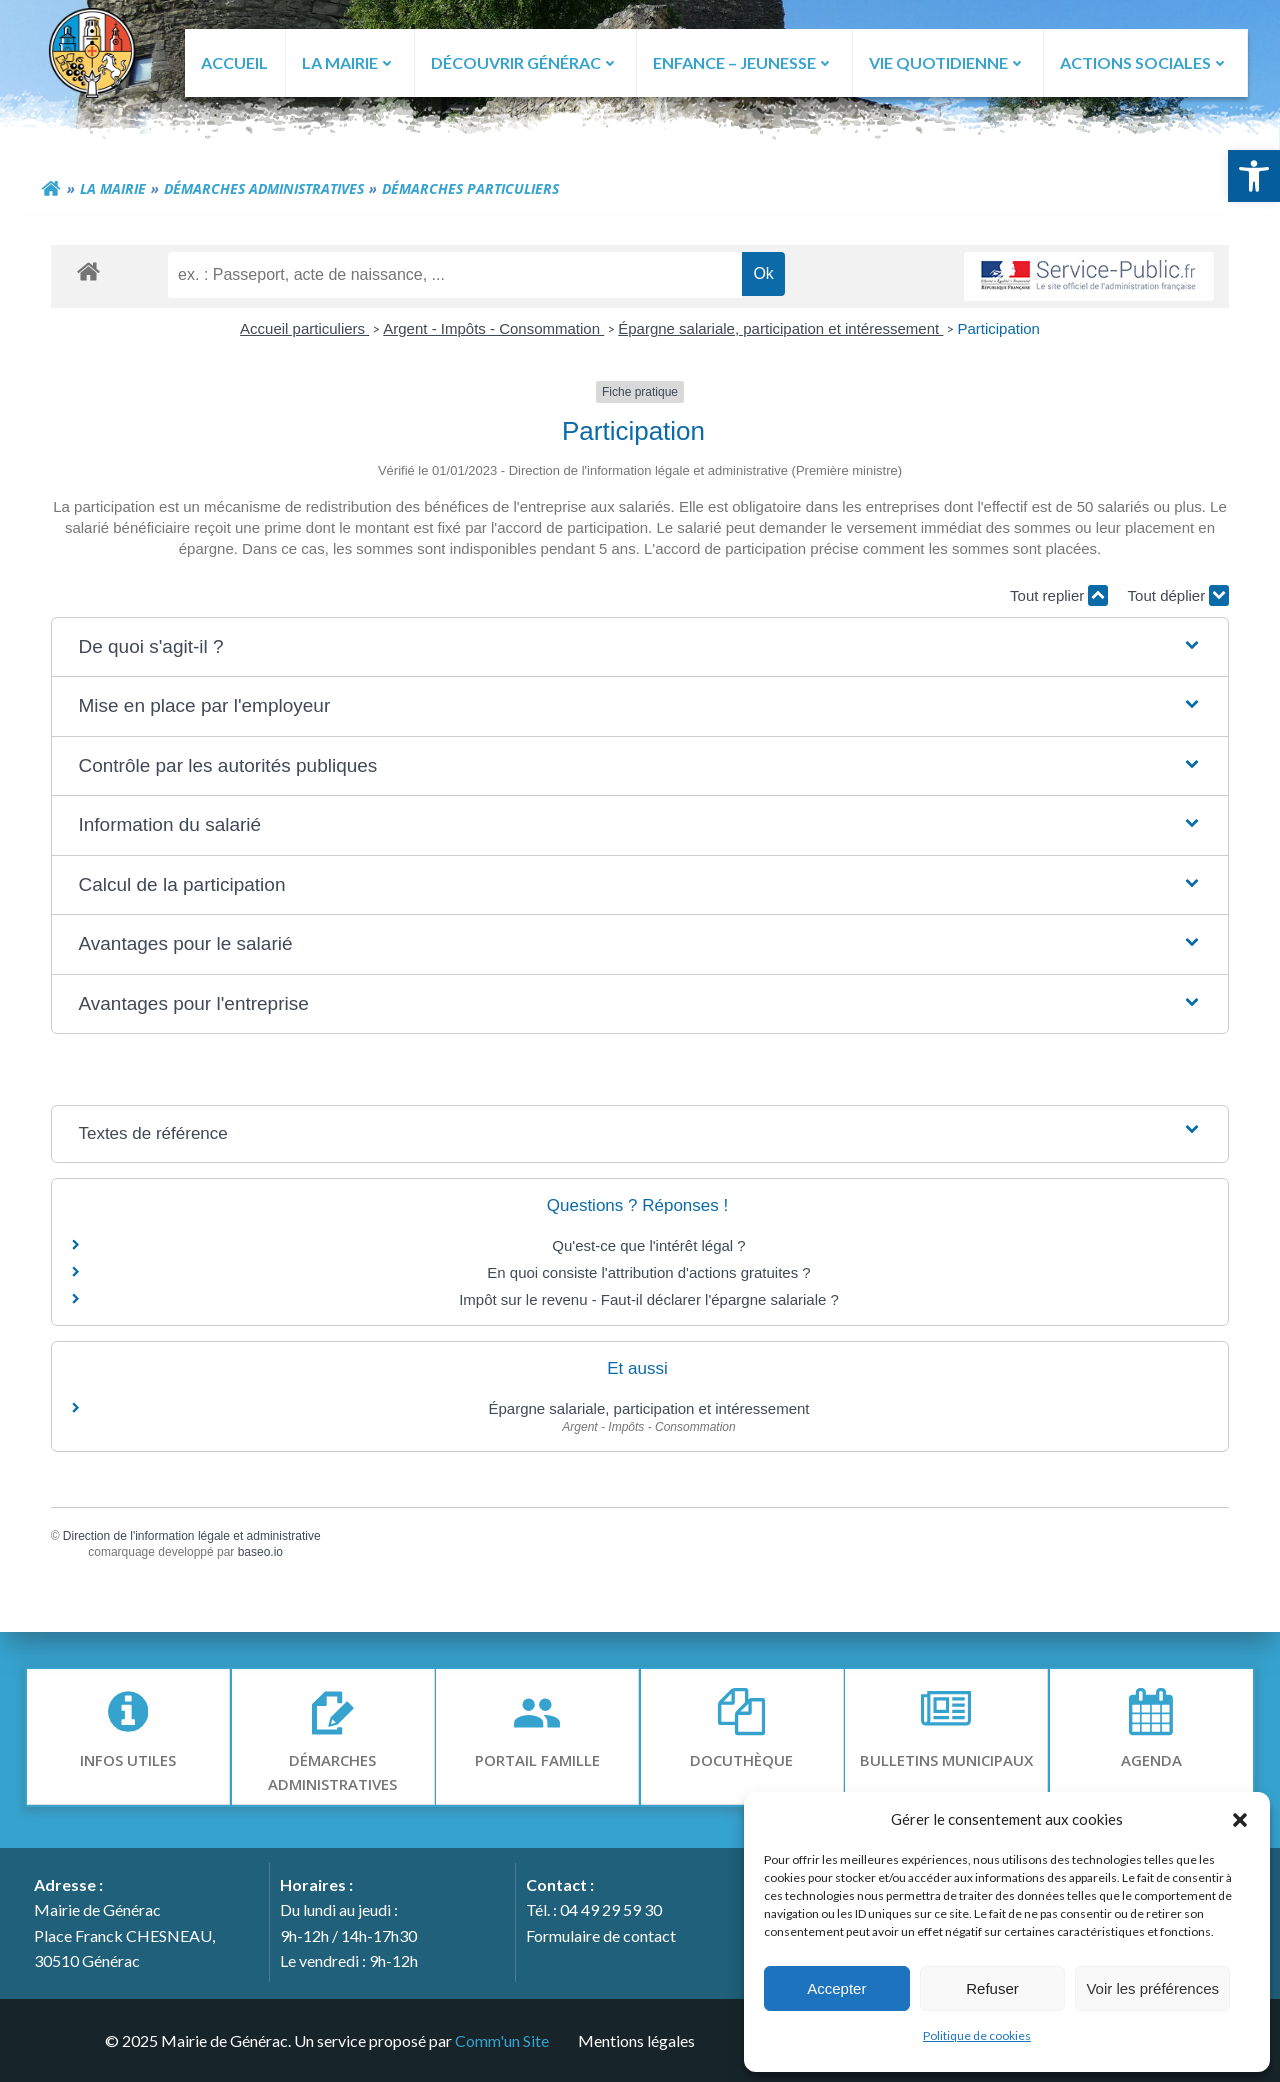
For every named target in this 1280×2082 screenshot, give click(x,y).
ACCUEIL (233, 62)
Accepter (836, 1988)
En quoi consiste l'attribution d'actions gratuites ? (648, 1274)
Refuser (992, 1988)
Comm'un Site (501, 2039)
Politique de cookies (977, 2035)
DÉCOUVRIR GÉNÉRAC (524, 62)
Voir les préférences (1152, 1988)
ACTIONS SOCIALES (1144, 62)
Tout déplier (1175, 597)
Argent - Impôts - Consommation (493, 330)
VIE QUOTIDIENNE (947, 62)
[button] (1254, 176)
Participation (998, 330)
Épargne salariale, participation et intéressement (780, 330)
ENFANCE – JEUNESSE (743, 62)
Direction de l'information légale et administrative (195, 1537)
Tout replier (1056, 597)
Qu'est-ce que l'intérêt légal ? (648, 1247)
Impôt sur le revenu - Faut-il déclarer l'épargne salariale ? (649, 1301)
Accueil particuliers (304, 330)
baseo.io (263, 1554)
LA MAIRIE (349, 62)
